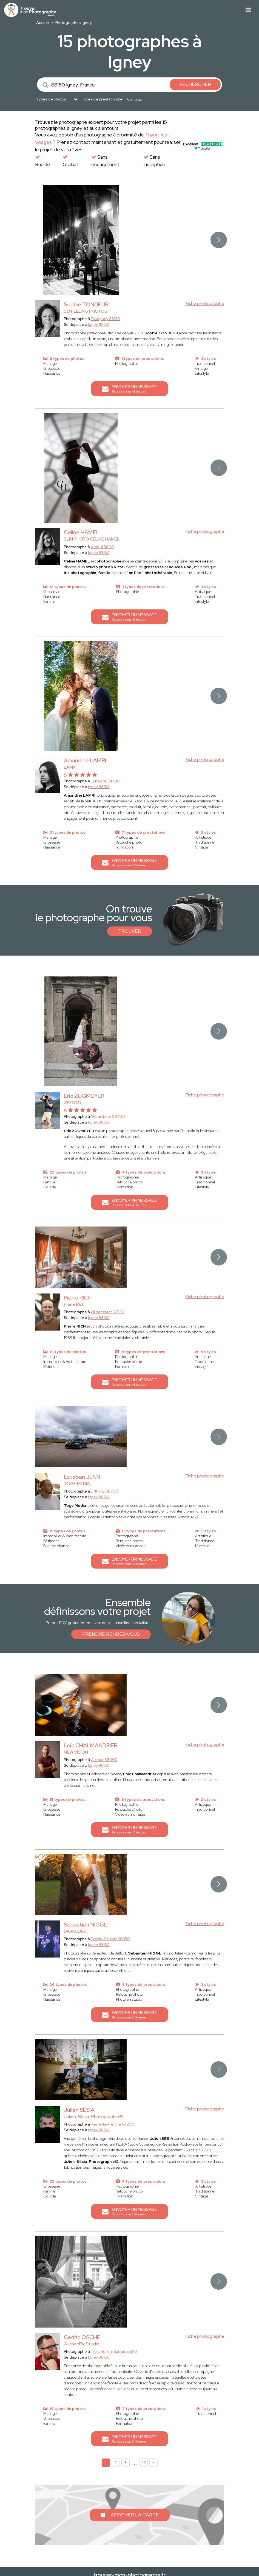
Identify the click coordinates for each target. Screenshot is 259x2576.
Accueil (43, 22)
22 (143, 2462)
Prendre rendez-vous (111, 1634)
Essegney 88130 (105, 318)
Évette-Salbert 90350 (110, 1938)
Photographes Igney (73, 22)
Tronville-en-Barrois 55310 (114, 2351)
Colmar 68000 (104, 1759)
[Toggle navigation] (248, 10)
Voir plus (134, 99)
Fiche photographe (205, 303)
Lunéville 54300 (105, 781)
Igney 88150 (99, 324)
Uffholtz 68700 (104, 1491)
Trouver (129, 931)
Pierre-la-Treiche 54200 (112, 2124)
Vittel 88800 (102, 546)
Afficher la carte (130, 2515)
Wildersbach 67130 (107, 1311)
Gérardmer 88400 (108, 1116)
